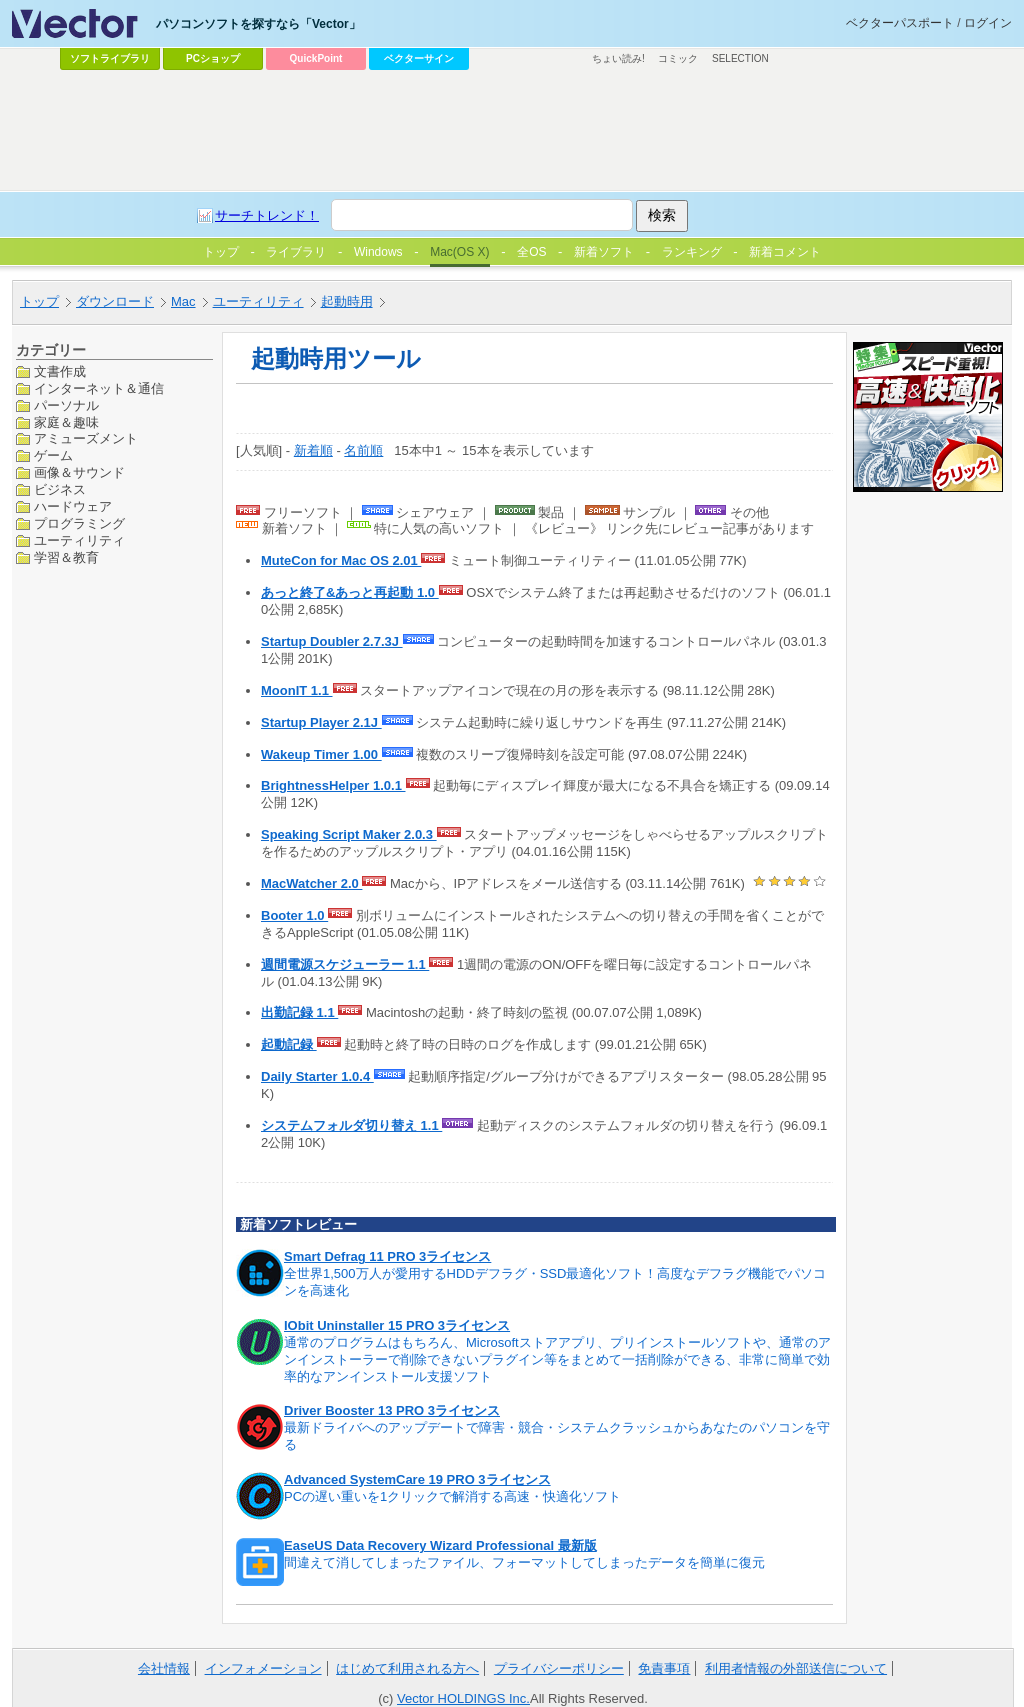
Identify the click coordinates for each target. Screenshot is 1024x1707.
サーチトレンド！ (267, 215)
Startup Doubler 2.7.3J (332, 641)
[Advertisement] (512, 131)
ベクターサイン (419, 58)
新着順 (313, 450)
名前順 (363, 450)
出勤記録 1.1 (299, 1012)
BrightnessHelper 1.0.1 (333, 785)
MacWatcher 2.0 (311, 883)
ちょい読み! (618, 58)
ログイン (988, 23)
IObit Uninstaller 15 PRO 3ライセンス (397, 1325)
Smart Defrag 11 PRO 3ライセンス (387, 1256)
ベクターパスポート (900, 23)
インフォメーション (263, 1668)
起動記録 (289, 1044)
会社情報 (164, 1668)
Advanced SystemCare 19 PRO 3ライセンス (417, 1479)
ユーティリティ (258, 301)
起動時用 (347, 301)
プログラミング (79, 523)
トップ (39, 301)
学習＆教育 (66, 557)
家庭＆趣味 (66, 422)
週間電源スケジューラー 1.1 (345, 964)
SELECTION (740, 58)
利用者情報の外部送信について (796, 1668)
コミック (678, 58)
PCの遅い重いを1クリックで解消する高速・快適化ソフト (452, 1496)
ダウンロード (115, 301)
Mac (183, 301)
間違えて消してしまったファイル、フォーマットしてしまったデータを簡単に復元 (524, 1562)
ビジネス (60, 489)
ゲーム (53, 455)
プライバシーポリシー (559, 1668)
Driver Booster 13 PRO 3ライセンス (392, 1410)
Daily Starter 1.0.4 (317, 1076)
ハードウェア (73, 506)
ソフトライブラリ (110, 58)
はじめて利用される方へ (407, 1668)
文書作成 (60, 371)
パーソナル (66, 405)
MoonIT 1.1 (297, 690)
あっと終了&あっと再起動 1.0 (350, 592)
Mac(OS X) (459, 252)
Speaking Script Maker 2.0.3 (349, 834)
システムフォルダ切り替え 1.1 (351, 1125)
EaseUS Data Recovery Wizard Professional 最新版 (440, 1545)
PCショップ (213, 58)
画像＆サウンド (79, 472)
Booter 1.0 (294, 915)
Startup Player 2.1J (321, 722)
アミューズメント (86, 438)
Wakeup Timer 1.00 (321, 754)
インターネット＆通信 (99, 388)
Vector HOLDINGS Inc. (463, 1698)
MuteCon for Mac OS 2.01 (341, 560)
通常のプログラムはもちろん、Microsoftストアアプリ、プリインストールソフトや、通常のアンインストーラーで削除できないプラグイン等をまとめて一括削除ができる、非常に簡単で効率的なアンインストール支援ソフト (557, 1359)
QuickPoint (316, 58)
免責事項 (664, 1668)
